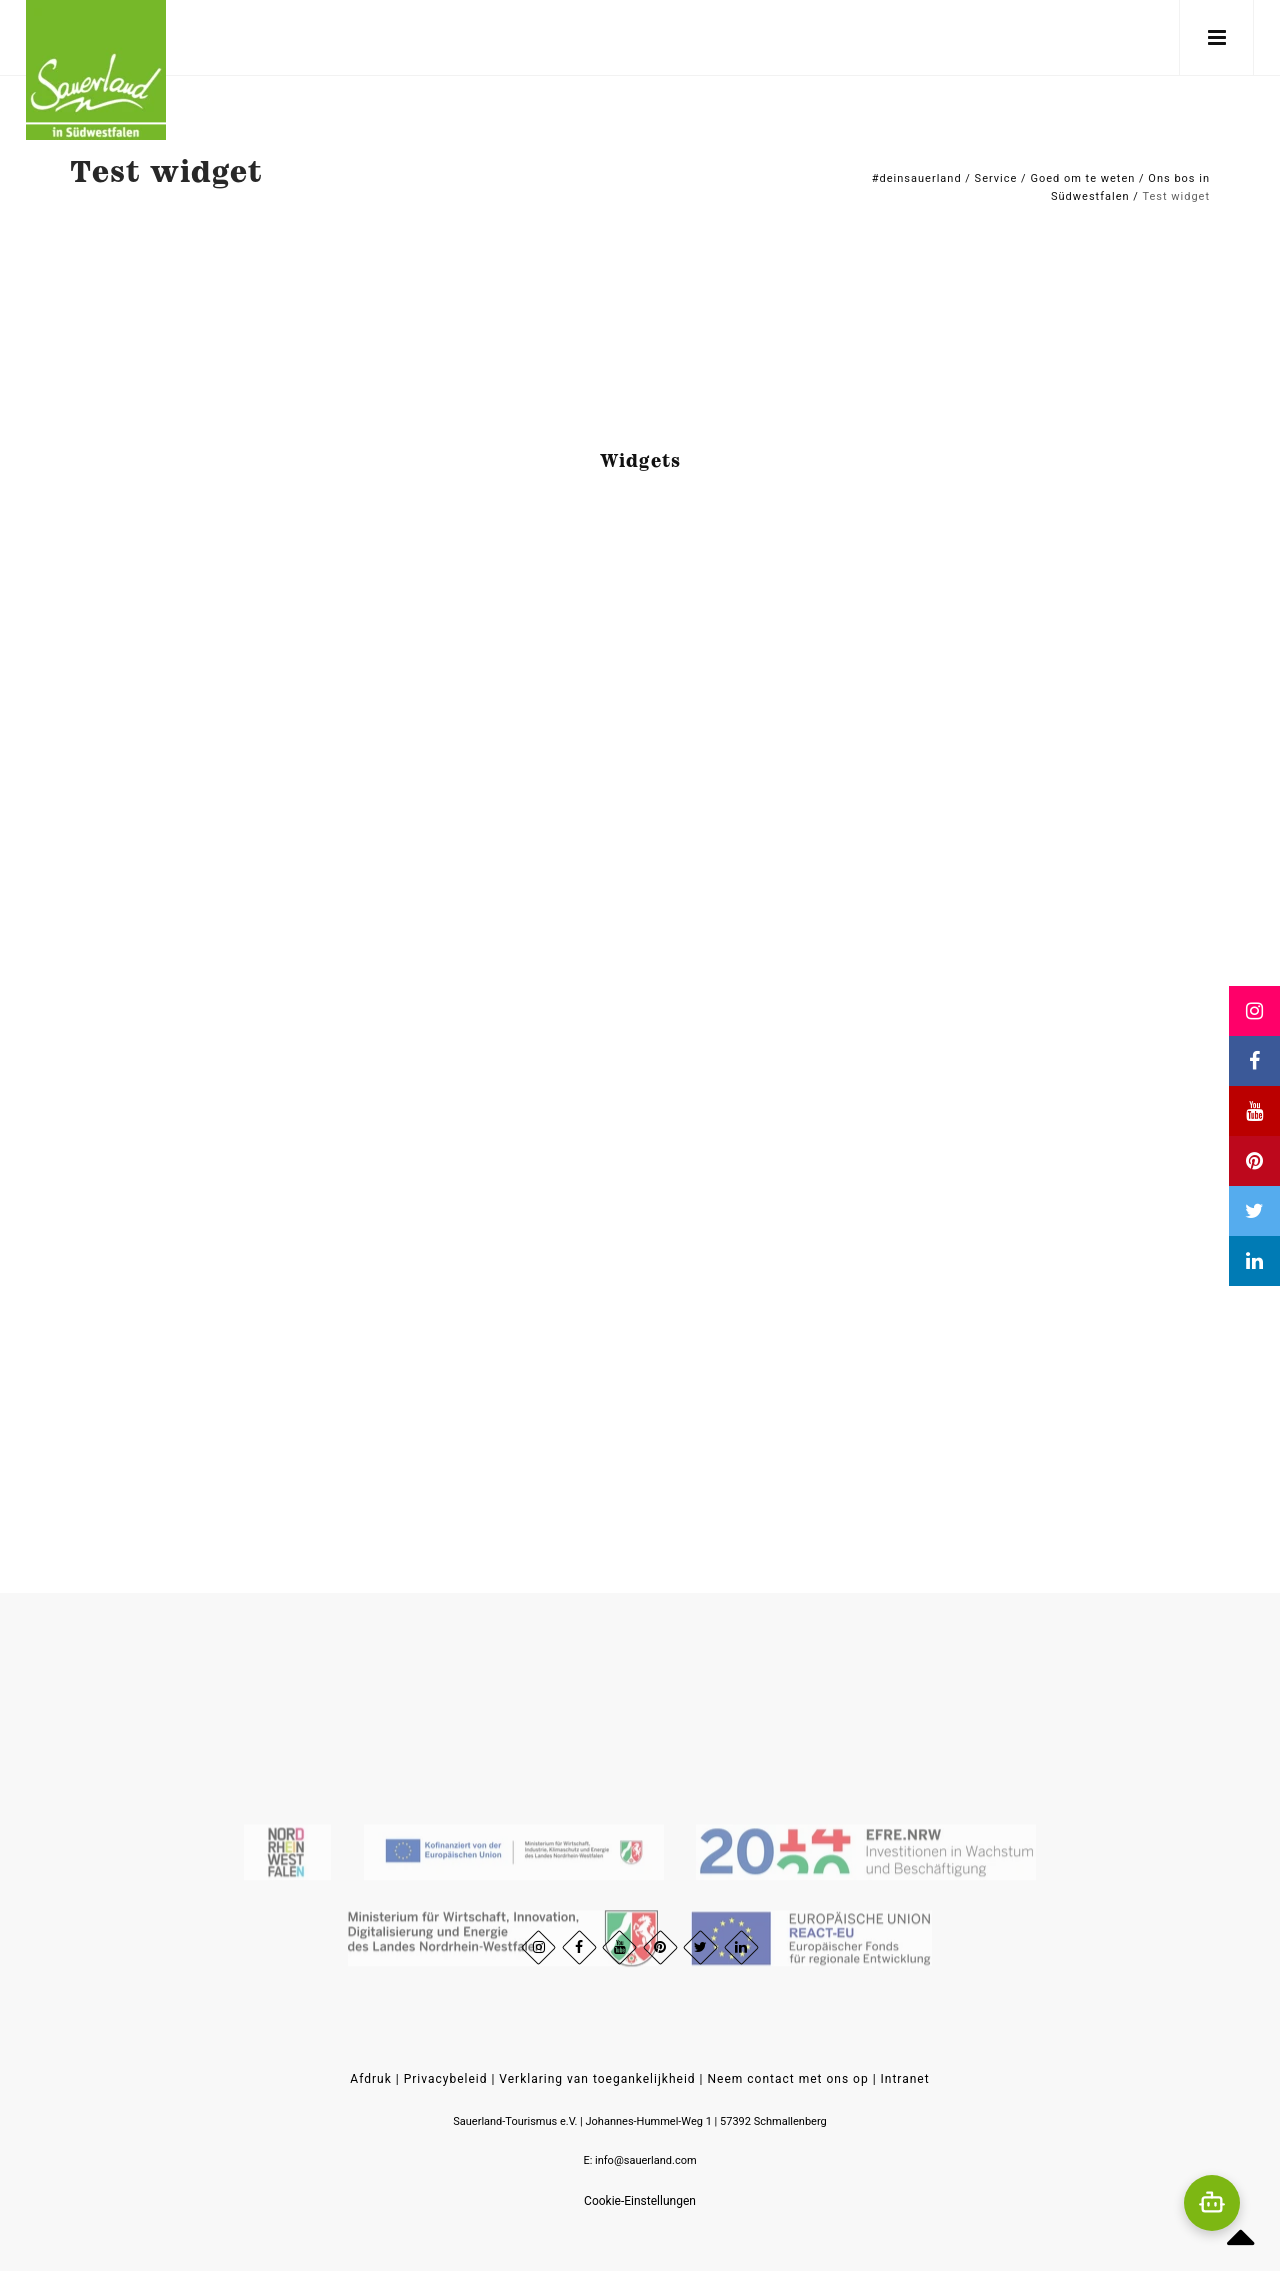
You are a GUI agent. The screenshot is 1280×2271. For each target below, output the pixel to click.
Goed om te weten (1082, 178)
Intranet (905, 2079)
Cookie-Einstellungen (640, 2201)
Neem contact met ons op (787, 2079)
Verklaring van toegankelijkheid (597, 2079)
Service (996, 178)
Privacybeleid (446, 2079)
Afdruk (370, 2079)
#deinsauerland (917, 178)
